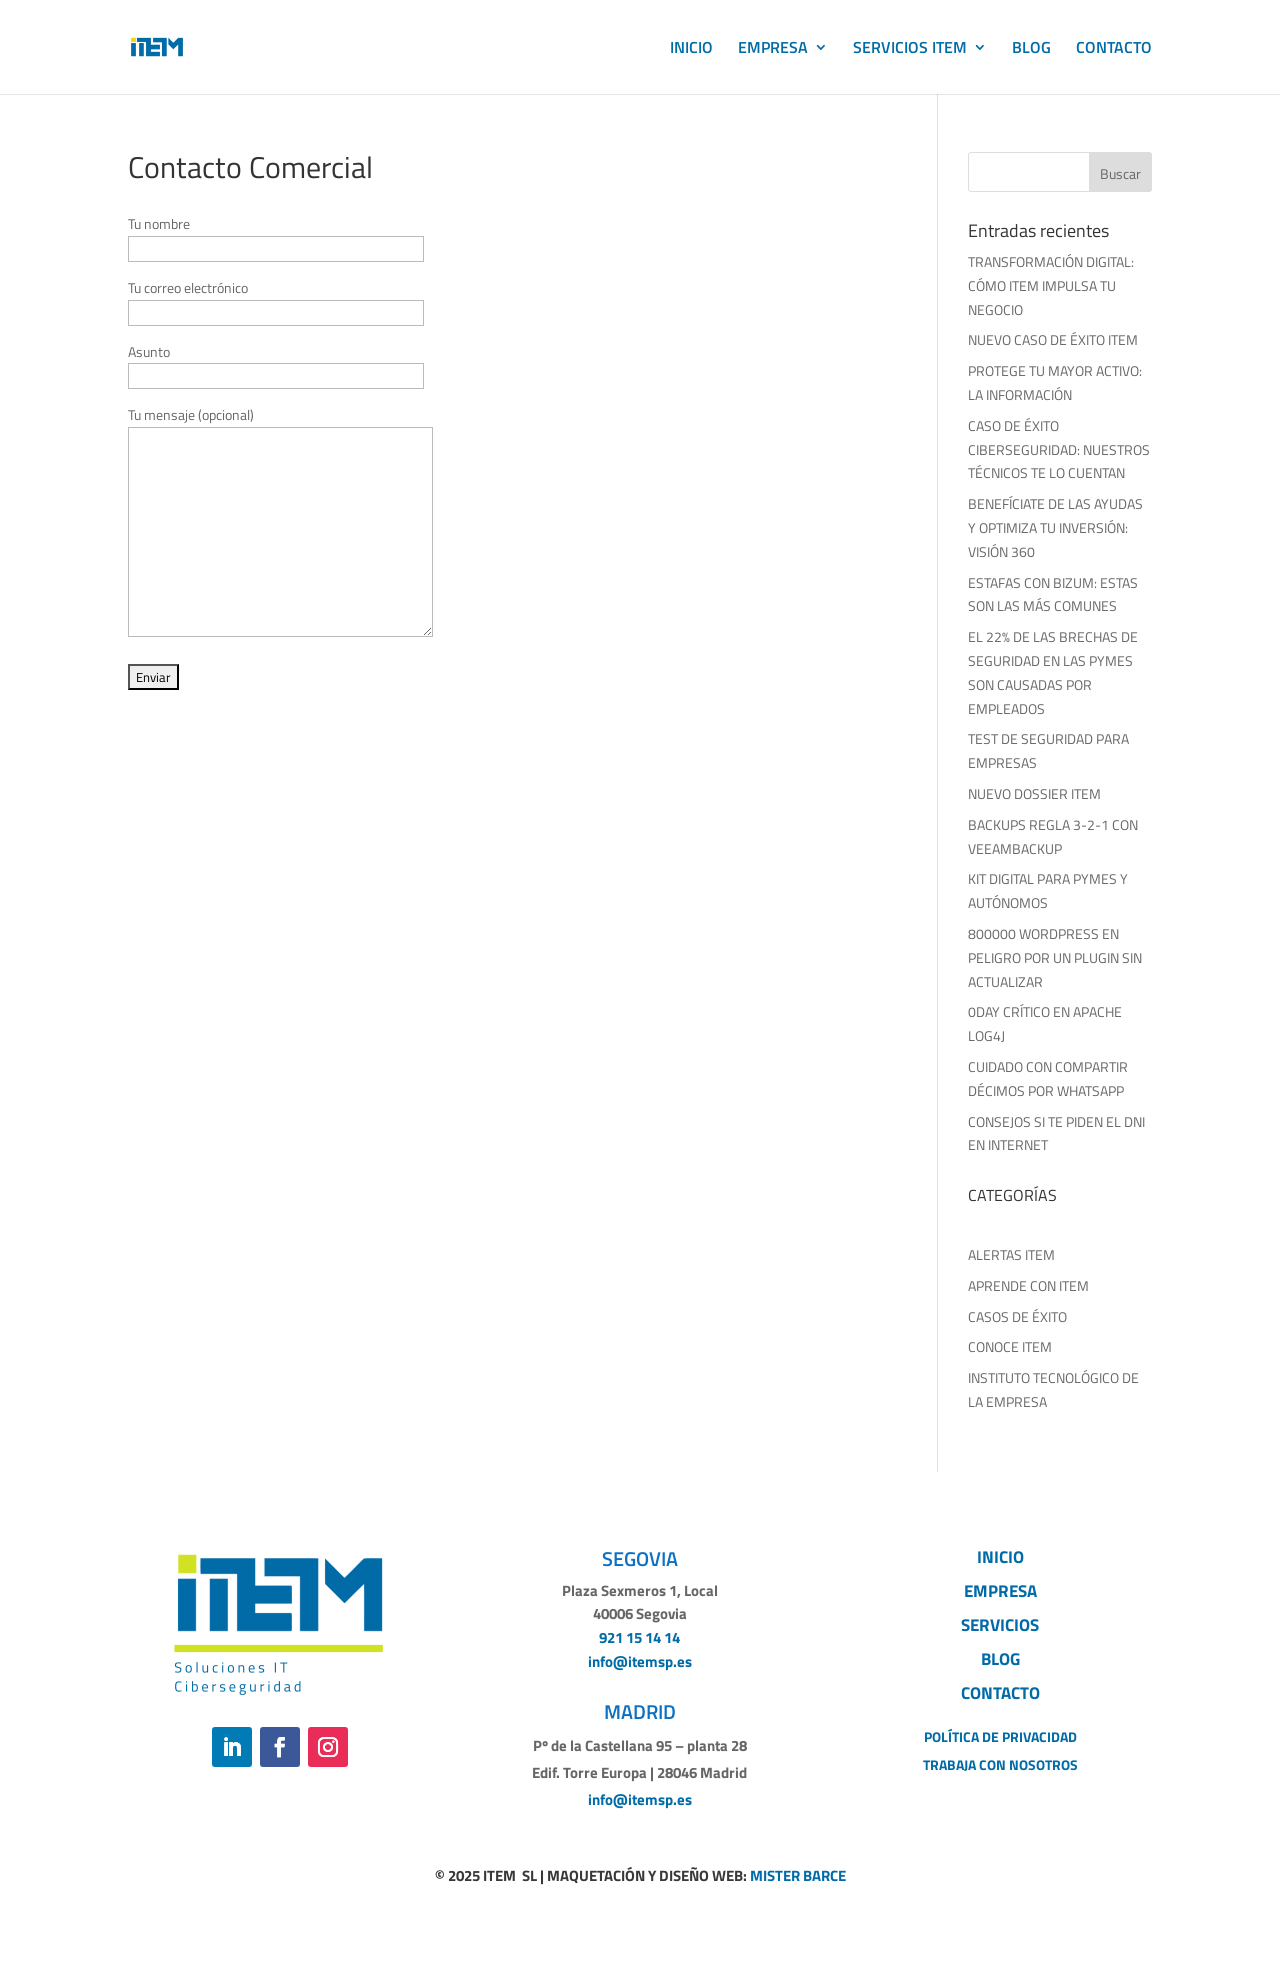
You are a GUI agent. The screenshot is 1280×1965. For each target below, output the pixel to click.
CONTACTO (1114, 49)
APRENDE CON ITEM (1028, 1285)
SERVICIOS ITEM (910, 49)
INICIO (691, 49)
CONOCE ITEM (1010, 1346)
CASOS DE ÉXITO (1017, 1316)
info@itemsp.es (640, 1661)
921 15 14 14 (639, 1637)
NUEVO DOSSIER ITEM (1034, 793)
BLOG (1031, 49)
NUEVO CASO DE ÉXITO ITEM (1053, 339)
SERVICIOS (1000, 1625)
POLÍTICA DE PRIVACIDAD (1000, 1736)
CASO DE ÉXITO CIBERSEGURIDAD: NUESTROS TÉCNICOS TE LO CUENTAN (1059, 449)
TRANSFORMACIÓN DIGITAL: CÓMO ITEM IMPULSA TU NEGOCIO (1051, 285)
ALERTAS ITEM (1011, 1254)
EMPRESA (773, 49)
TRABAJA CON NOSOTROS (1000, 1764)
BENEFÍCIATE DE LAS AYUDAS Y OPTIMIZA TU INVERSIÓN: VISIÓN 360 (1055, 527)
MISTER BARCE (798, 1875)
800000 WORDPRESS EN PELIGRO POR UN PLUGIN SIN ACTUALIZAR (1055, 957)
